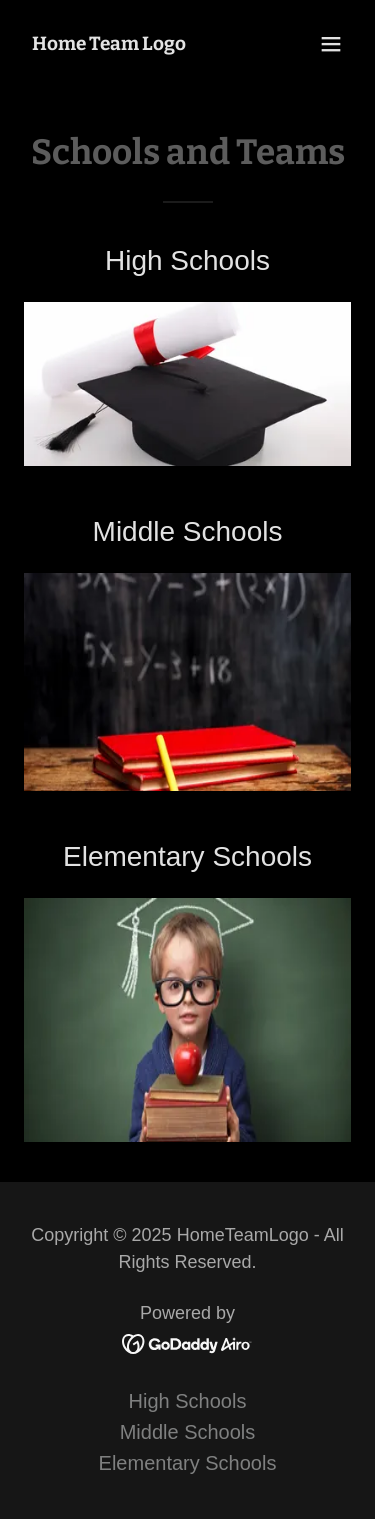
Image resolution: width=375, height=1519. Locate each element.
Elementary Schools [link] (188, 1463)
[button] (331, 44)
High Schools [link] (188, 1401)
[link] (109, 43)
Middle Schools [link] (188, 1432)
